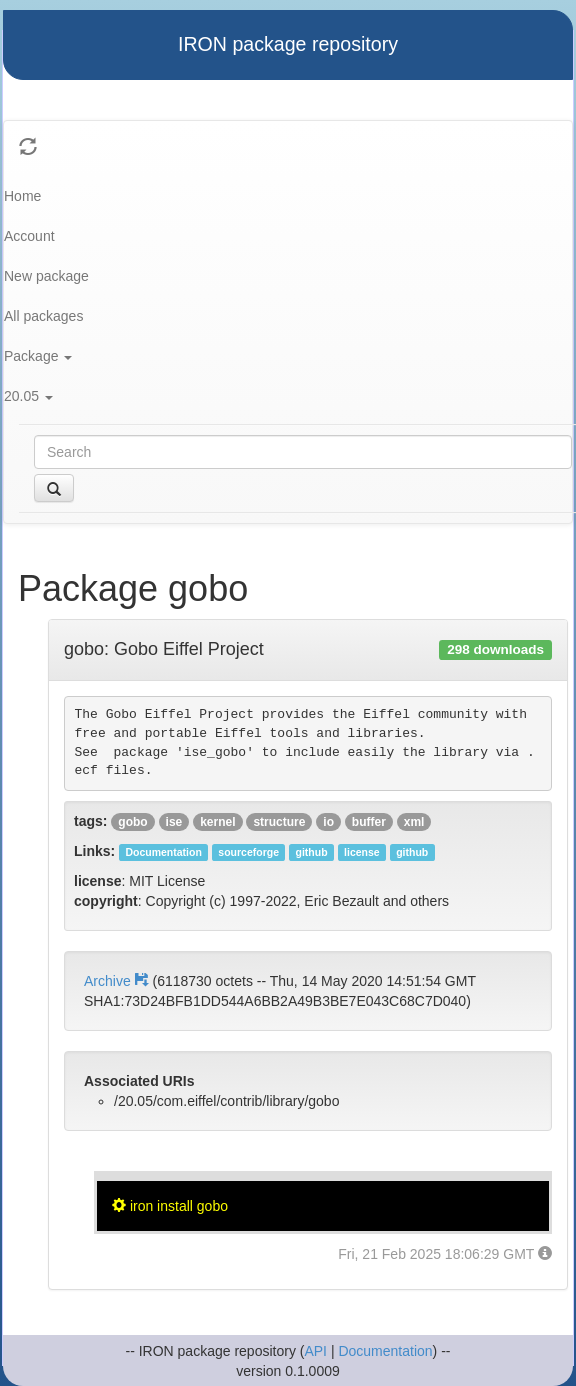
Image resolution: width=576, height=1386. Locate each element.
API (315, 1351)
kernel (217, 822)
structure (279, 822)
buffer (369, 822)
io (328, 822)
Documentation (385, 1351)
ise (174, 822)
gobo (132, 822)
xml (414, 822)
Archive (118, 981)
